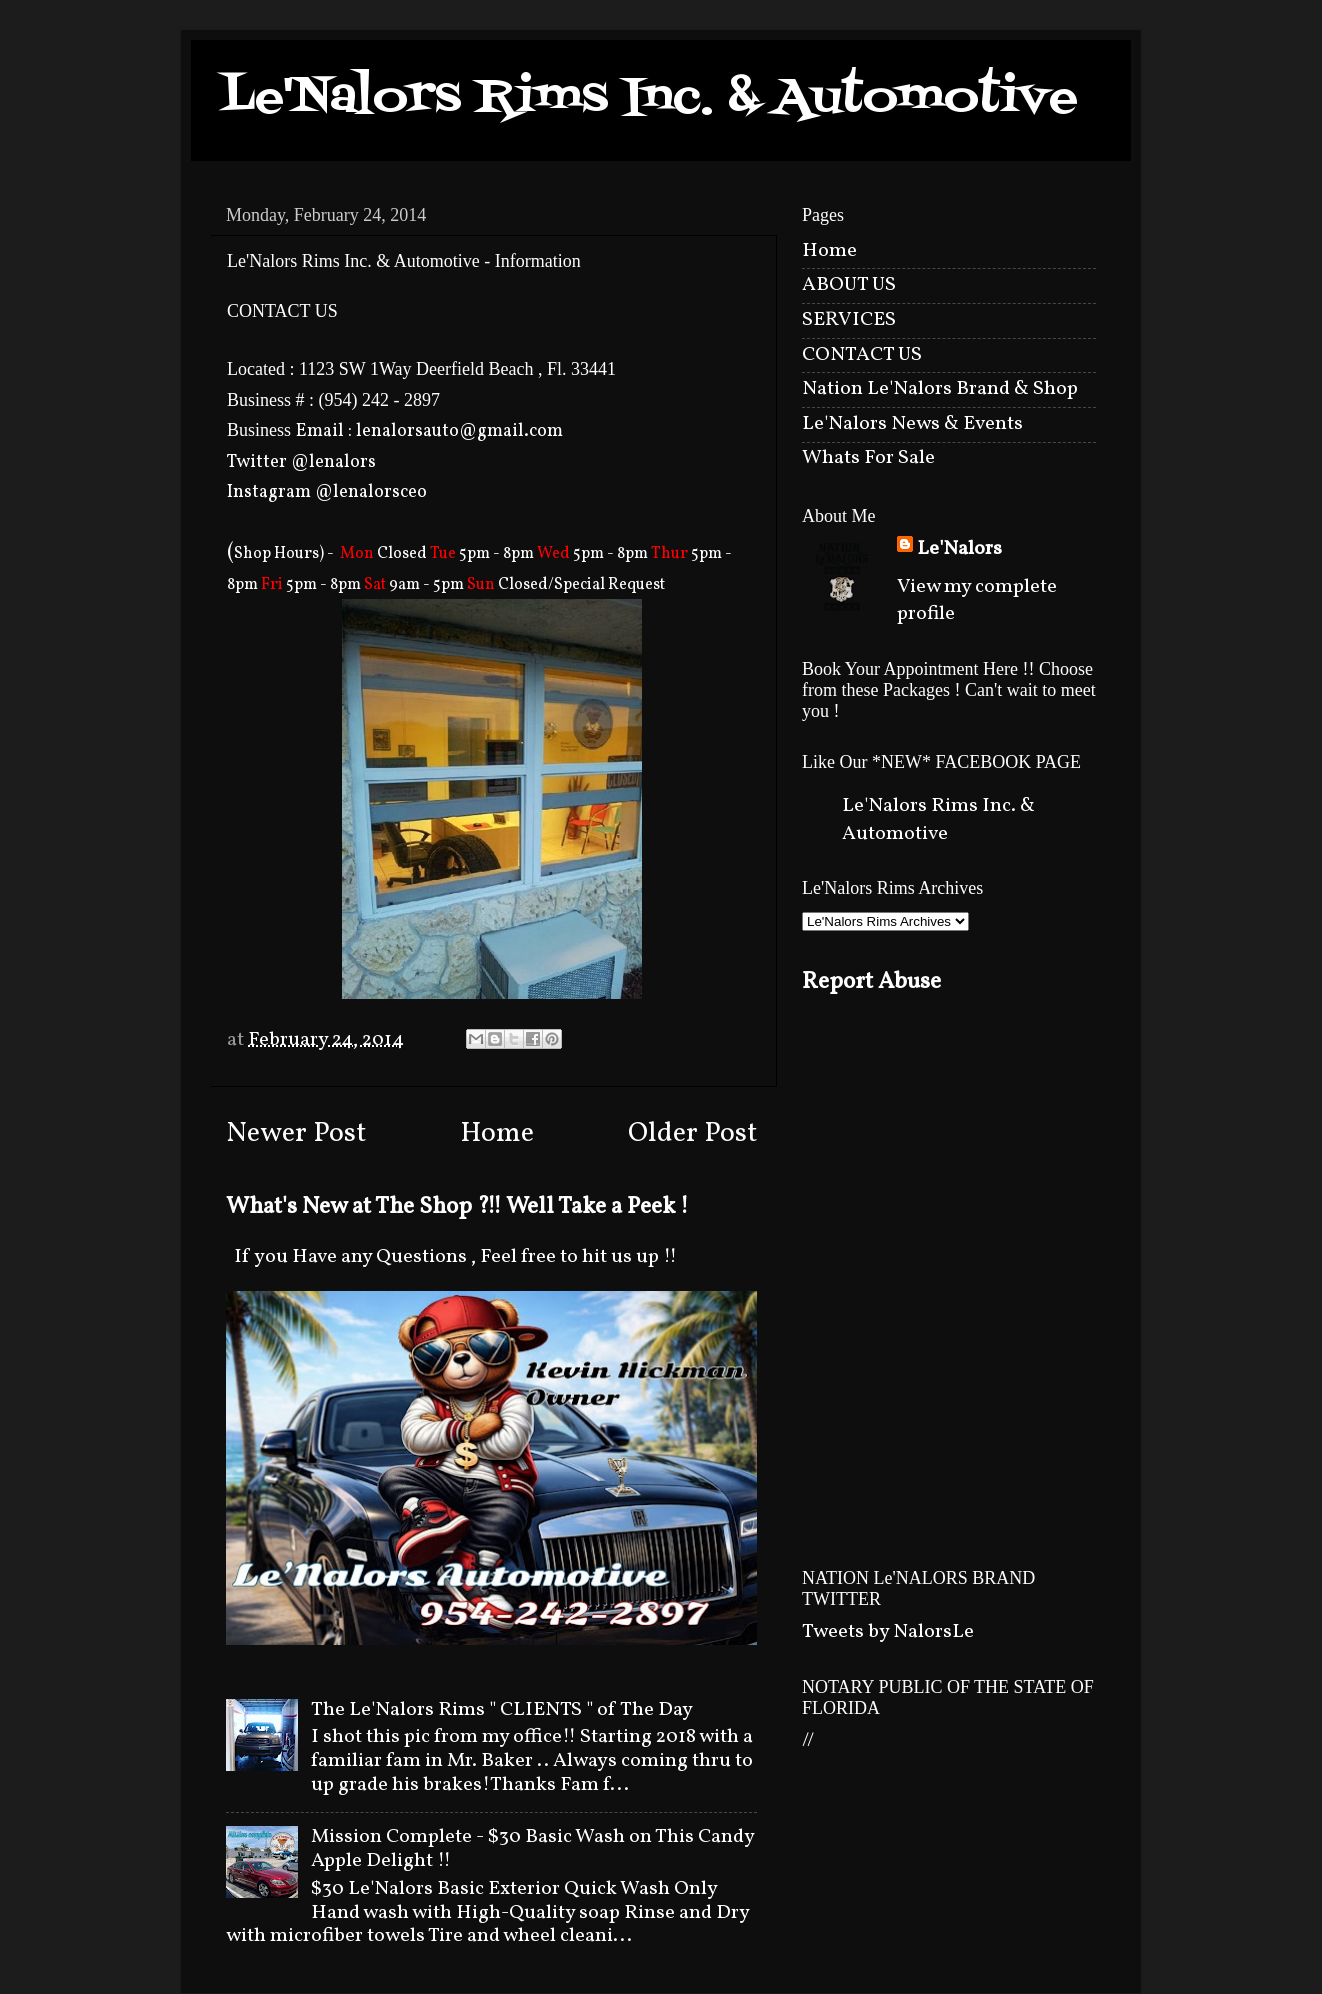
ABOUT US (849, 285)
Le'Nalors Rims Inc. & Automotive (649, 98)
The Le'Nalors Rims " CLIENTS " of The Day (502, 1710)
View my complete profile (977, 601)
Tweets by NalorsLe (888, 1632)
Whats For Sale (868, 458)
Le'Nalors (959, 549)
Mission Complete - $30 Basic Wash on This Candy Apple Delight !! (532, 1849)
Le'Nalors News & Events (912, 424)
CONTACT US (862, 355)
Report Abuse (871, 982)
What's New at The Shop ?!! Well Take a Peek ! (457, 1207)
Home (497, 1134)
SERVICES (849, 320)
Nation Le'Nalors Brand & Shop (940, 389)
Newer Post (296, 1134)
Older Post (692, 1134)
